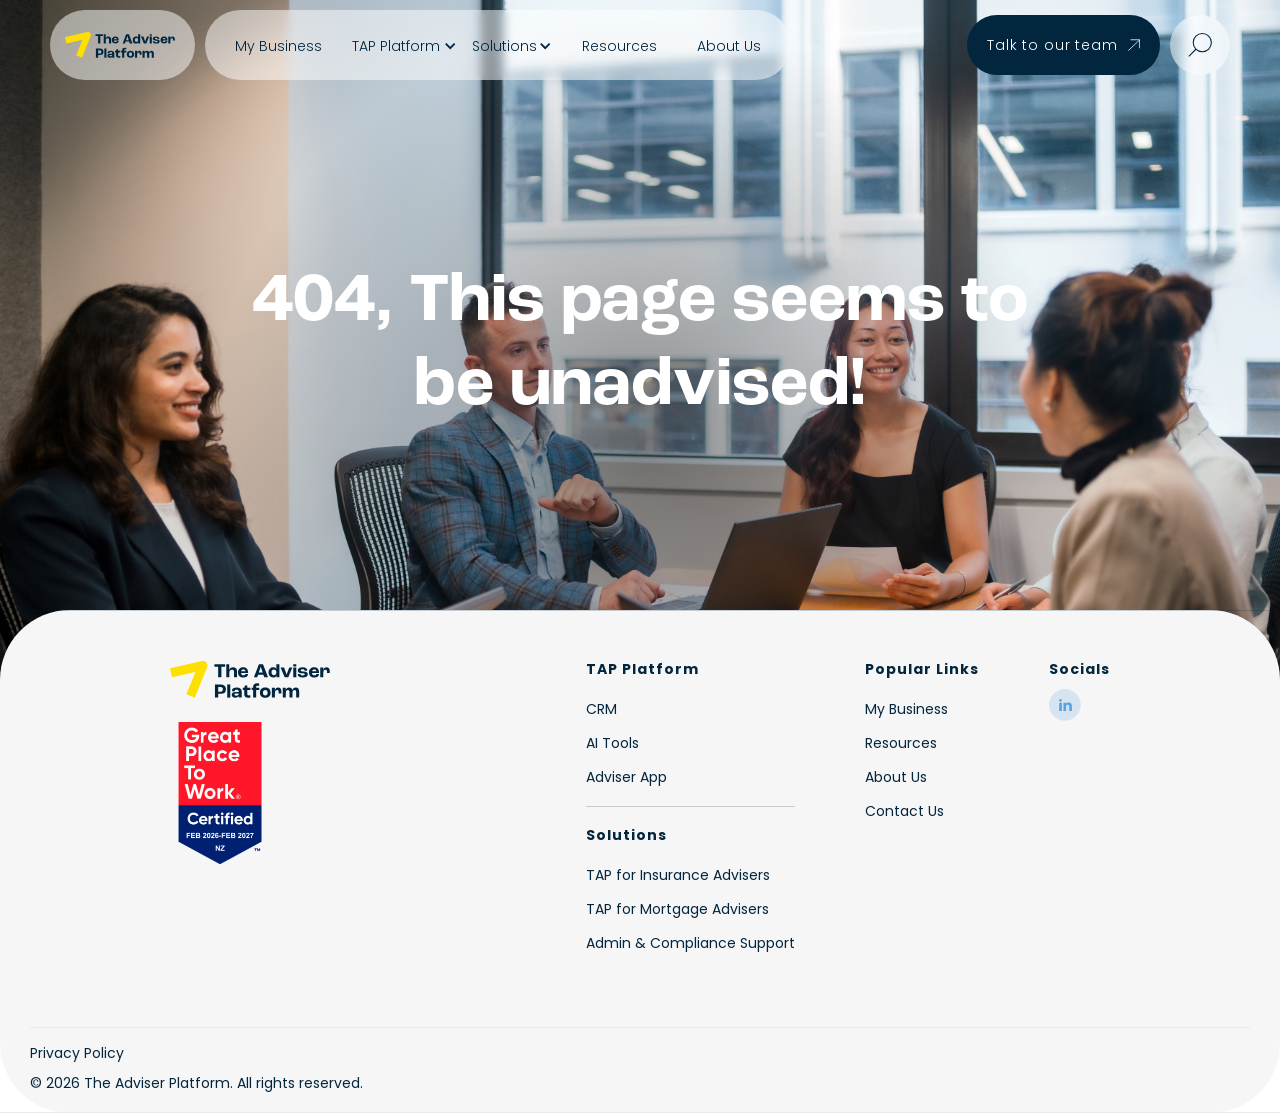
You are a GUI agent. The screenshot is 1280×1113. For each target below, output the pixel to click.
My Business (278, 46)
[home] (122, 45)
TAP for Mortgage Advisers (677, 909)
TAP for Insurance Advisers (678, 875)
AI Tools (612, 743)
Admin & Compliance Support (690, 943)
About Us (729, 46)
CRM (601, 709)
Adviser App (626, 777)
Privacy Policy (77, 1053)
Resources (619, 46)
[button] (402, 46)
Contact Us (904, 811)
